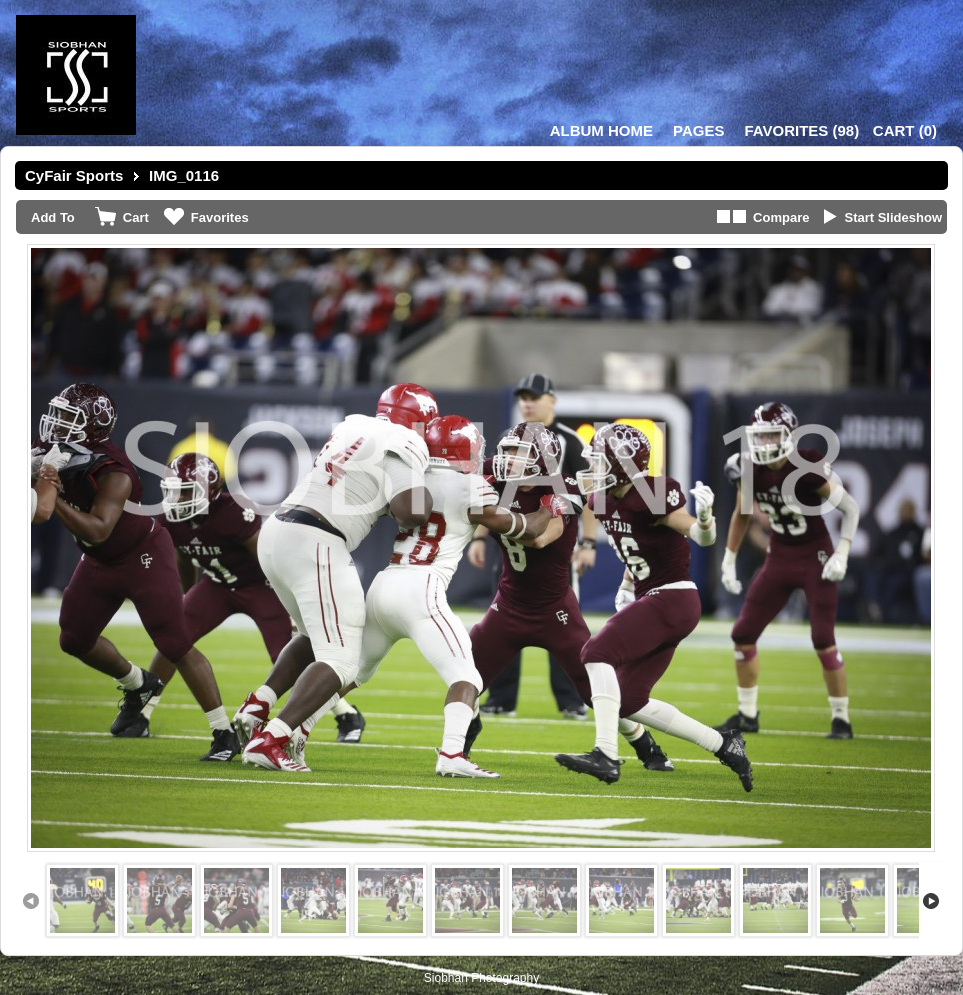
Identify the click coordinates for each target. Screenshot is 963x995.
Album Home (601, 130)
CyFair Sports (74, 175)
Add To (53, 217)
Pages (698, 130)
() (801, 130)
